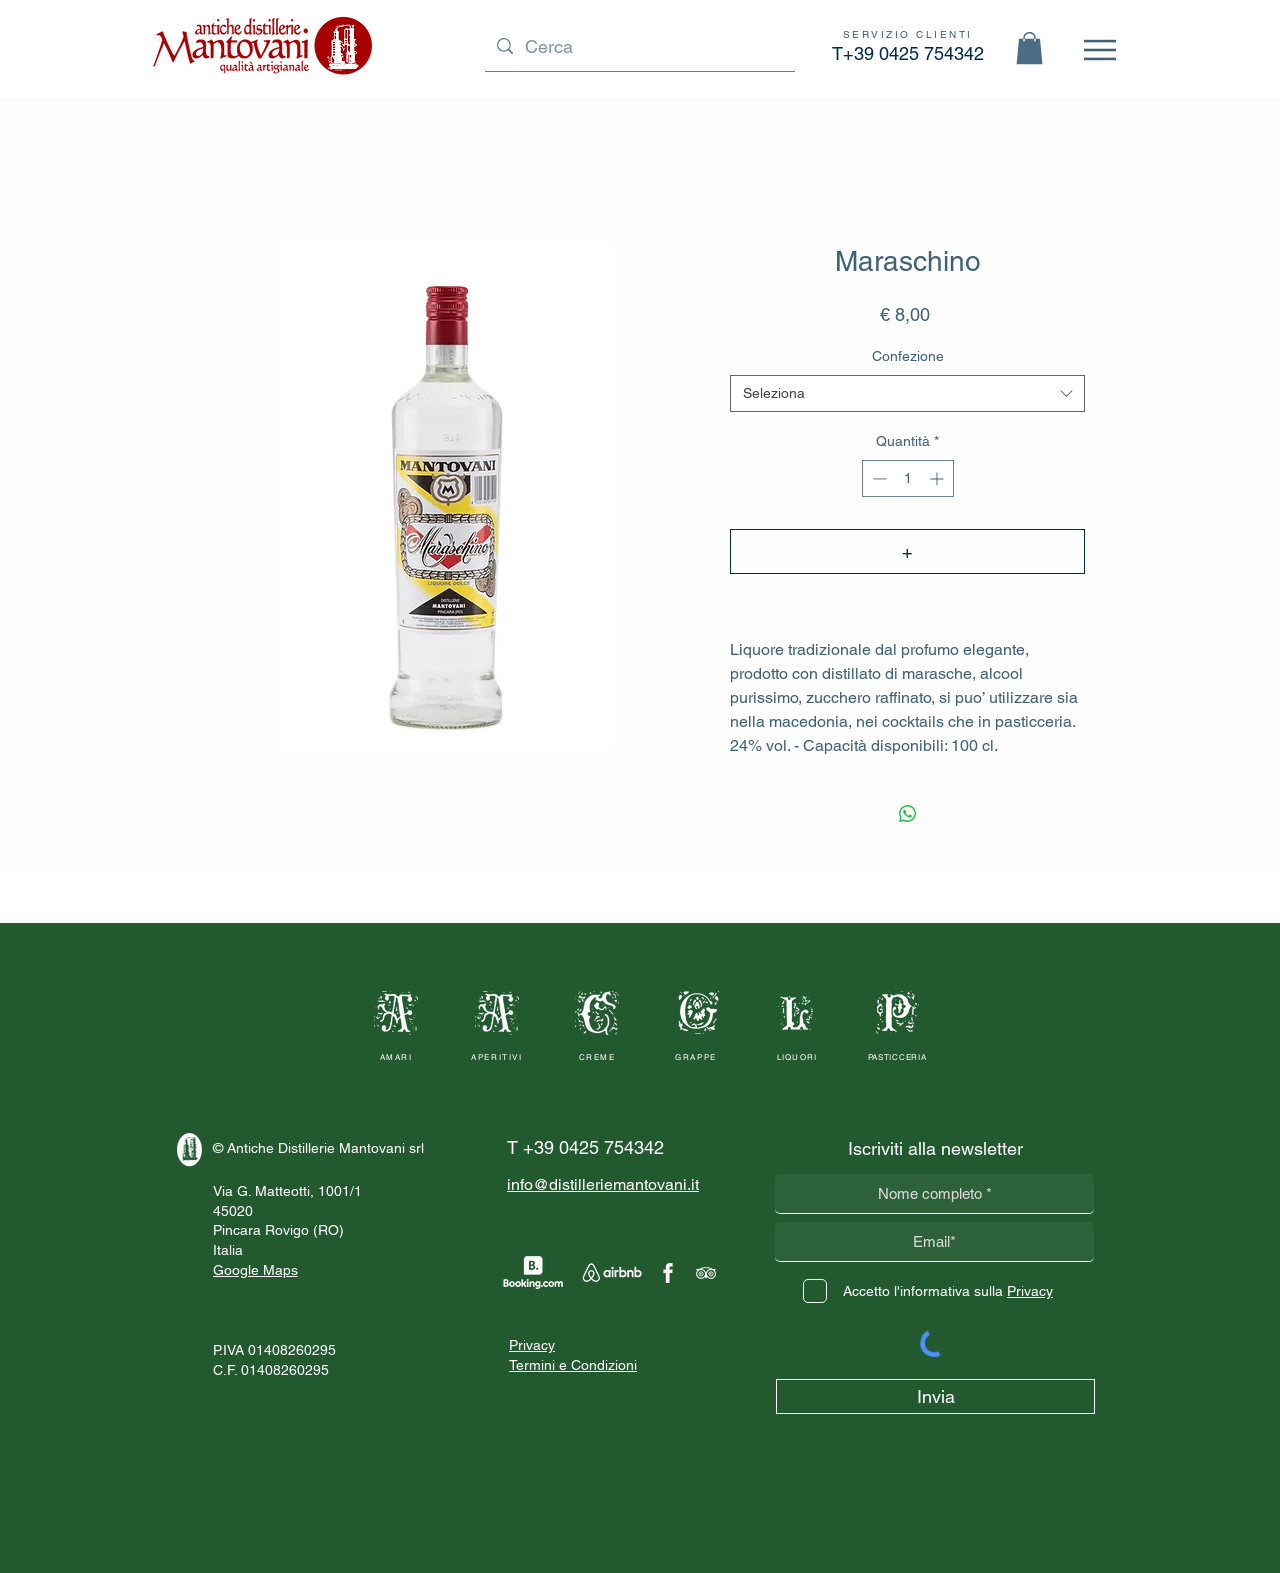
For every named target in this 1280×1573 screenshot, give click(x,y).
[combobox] (907, 394)
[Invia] (935, 1396)
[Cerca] (639, 46)
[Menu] (1099, 49)
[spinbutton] (908, 478)
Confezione (908, 356)
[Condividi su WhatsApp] (908, 814)
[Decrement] (877, 478)
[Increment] (938, 478)
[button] (1029, 48)
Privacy (532, 1345)
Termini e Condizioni (573, 1365)
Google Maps (255, 1270)
